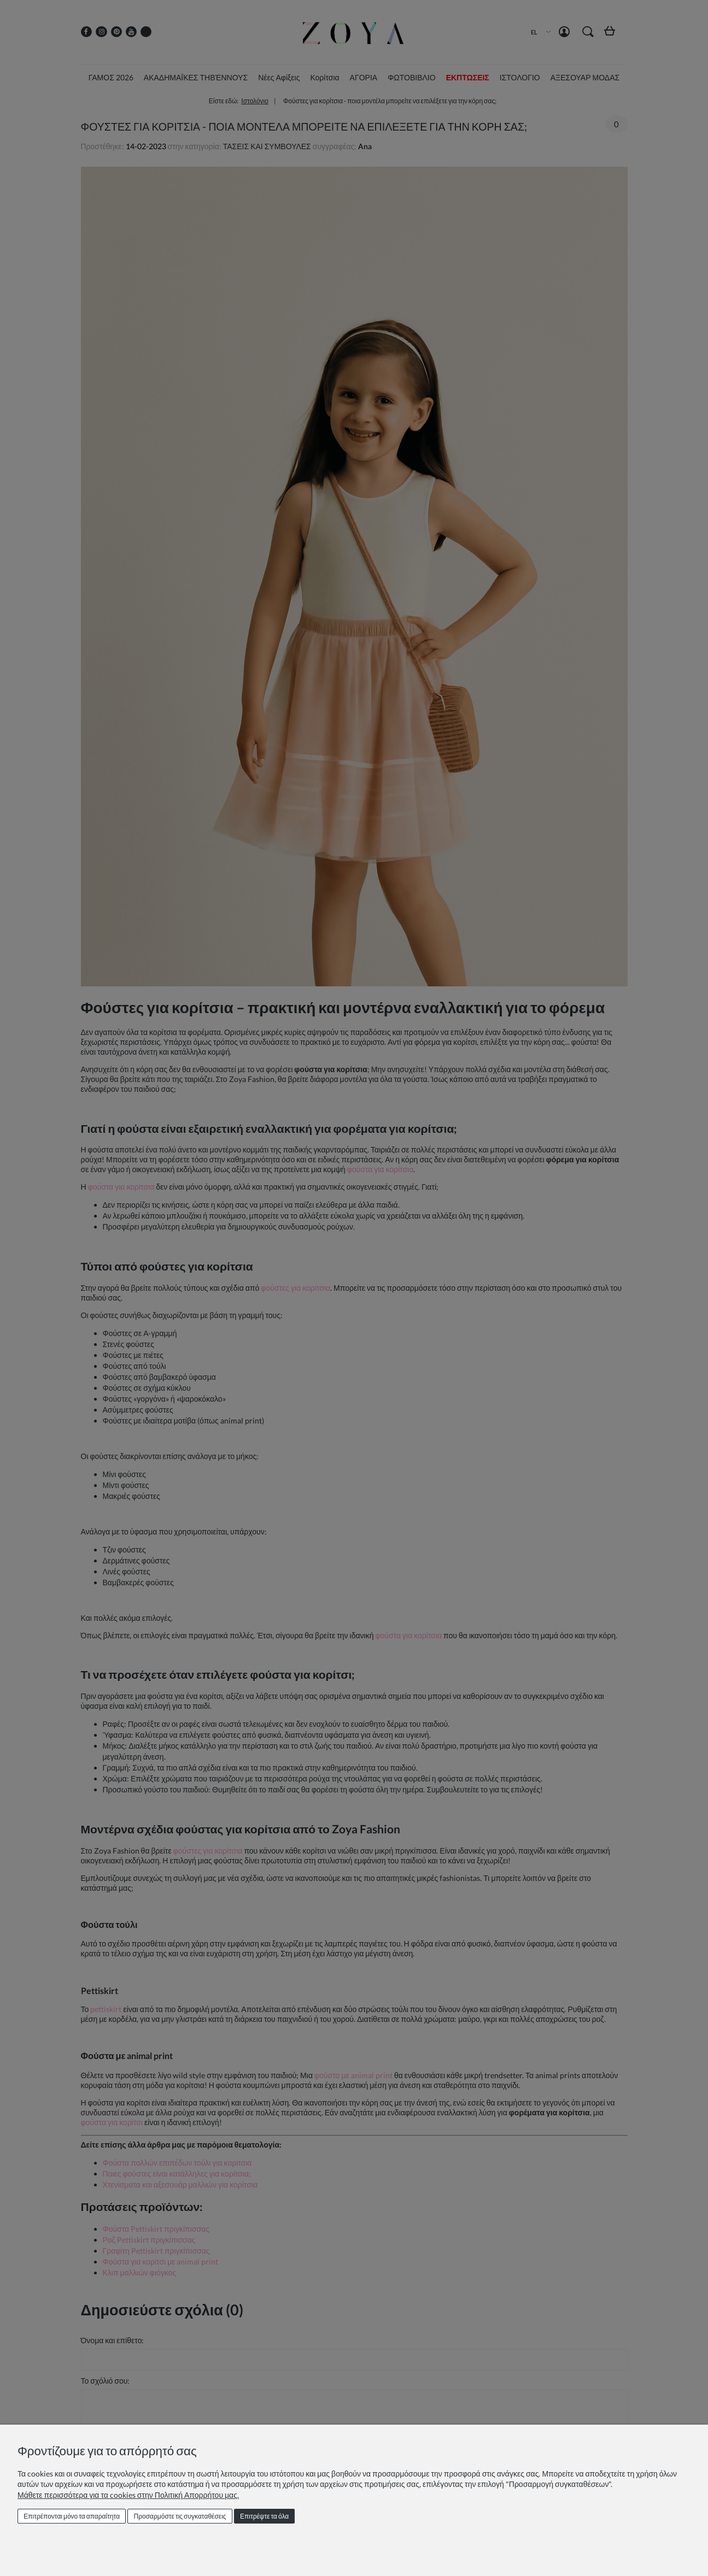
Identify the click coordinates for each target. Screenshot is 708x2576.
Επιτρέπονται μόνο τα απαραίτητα (72, 2516)
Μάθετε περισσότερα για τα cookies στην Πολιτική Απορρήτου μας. (128, 2494)
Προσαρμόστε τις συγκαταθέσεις (180, 2516)
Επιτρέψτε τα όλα (264, 2516)
